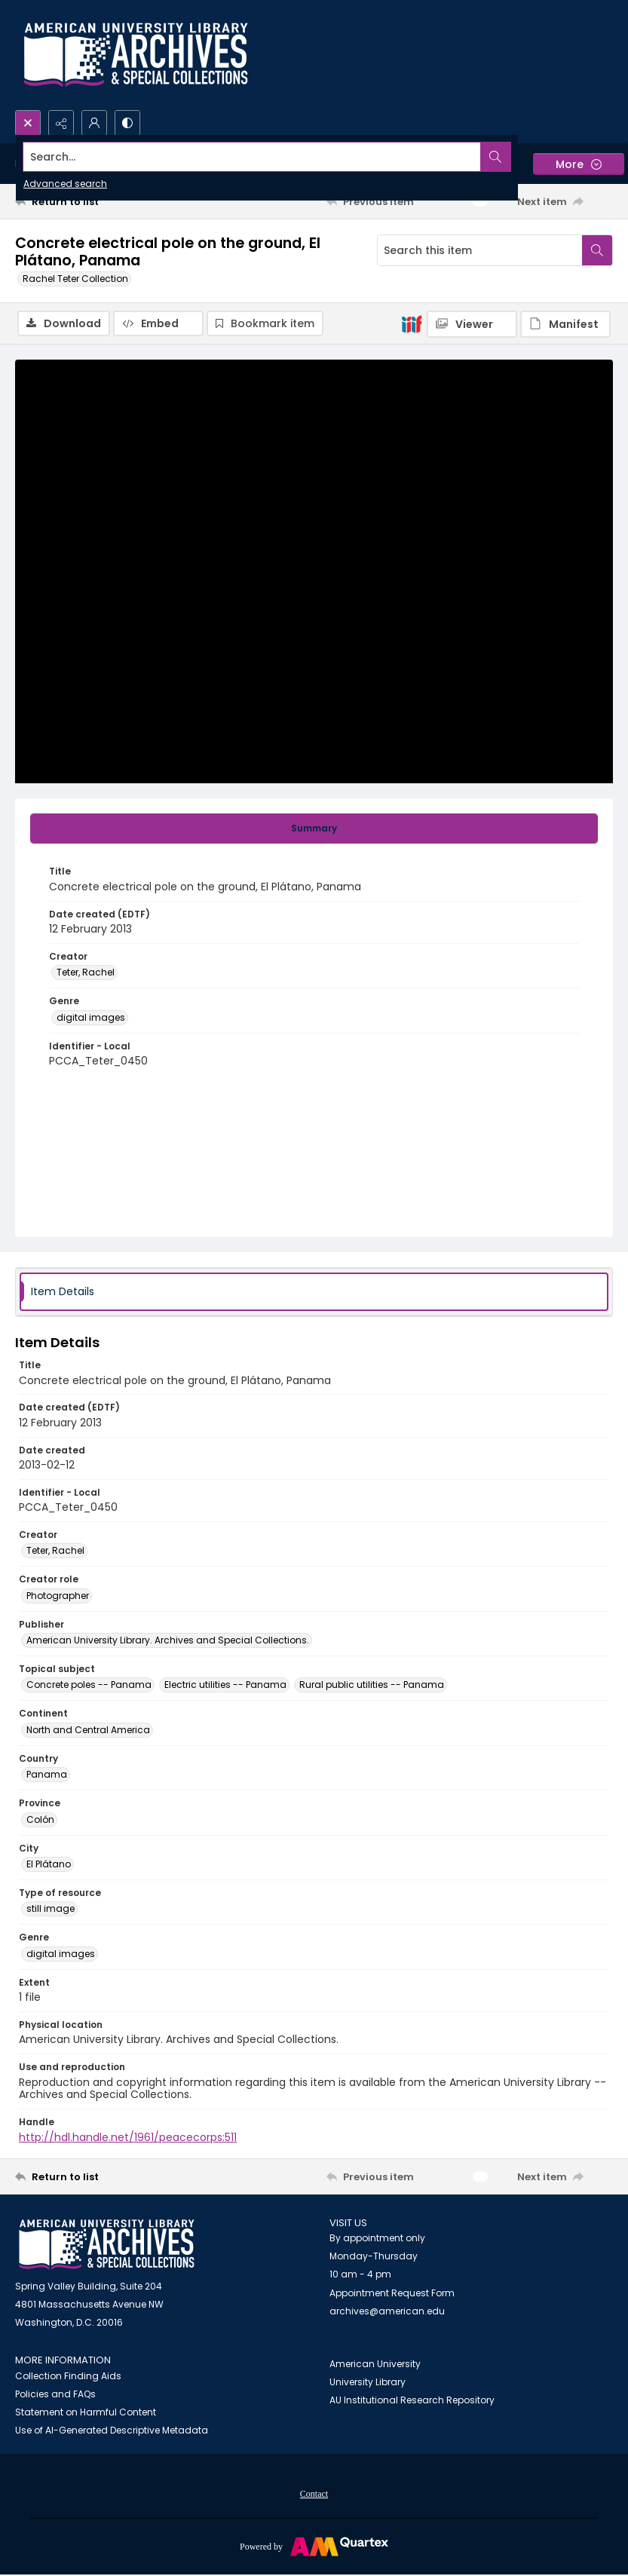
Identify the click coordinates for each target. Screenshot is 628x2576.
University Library (367, 2381)
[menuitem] (314, 2493)
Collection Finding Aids (68, 2375)
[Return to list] (94, 201)
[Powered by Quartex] (314, 2545)
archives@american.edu (387, 2311)
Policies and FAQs (55, 2394)
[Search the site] (252, 156)
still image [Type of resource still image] (50, 1908)
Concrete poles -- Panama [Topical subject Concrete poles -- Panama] (89, 1684)
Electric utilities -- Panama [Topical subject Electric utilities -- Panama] (225, 1684)
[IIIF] (412, 323)
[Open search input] (28, 123)
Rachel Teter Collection (75, 278)
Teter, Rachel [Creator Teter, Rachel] (86, 972)
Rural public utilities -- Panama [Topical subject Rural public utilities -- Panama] (371, 1684)
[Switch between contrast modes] (127, 123)
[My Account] (94, 123)
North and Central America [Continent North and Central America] (88, 1729)
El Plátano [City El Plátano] (48, 1864)
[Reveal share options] (61, 123)
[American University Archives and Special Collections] (106, 2244)
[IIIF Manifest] (565, 324)
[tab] (314, 828)
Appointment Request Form (392, 2293)
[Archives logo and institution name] (135, 55)
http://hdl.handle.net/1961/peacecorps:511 (128, 2137)
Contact (314, 2494)
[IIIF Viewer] (472, 324)
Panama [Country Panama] (46, 1774)
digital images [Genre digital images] (91, 1017)
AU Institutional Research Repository (412, 2400)
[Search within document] (597, 250)
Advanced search (65, 183)
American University (375, 2363)
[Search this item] (480, 250)
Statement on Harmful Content (85, 2412)
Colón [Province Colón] (40, 1819)
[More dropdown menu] (578, 164)
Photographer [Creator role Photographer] (57, 1595)
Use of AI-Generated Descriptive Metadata (111, 2430)
